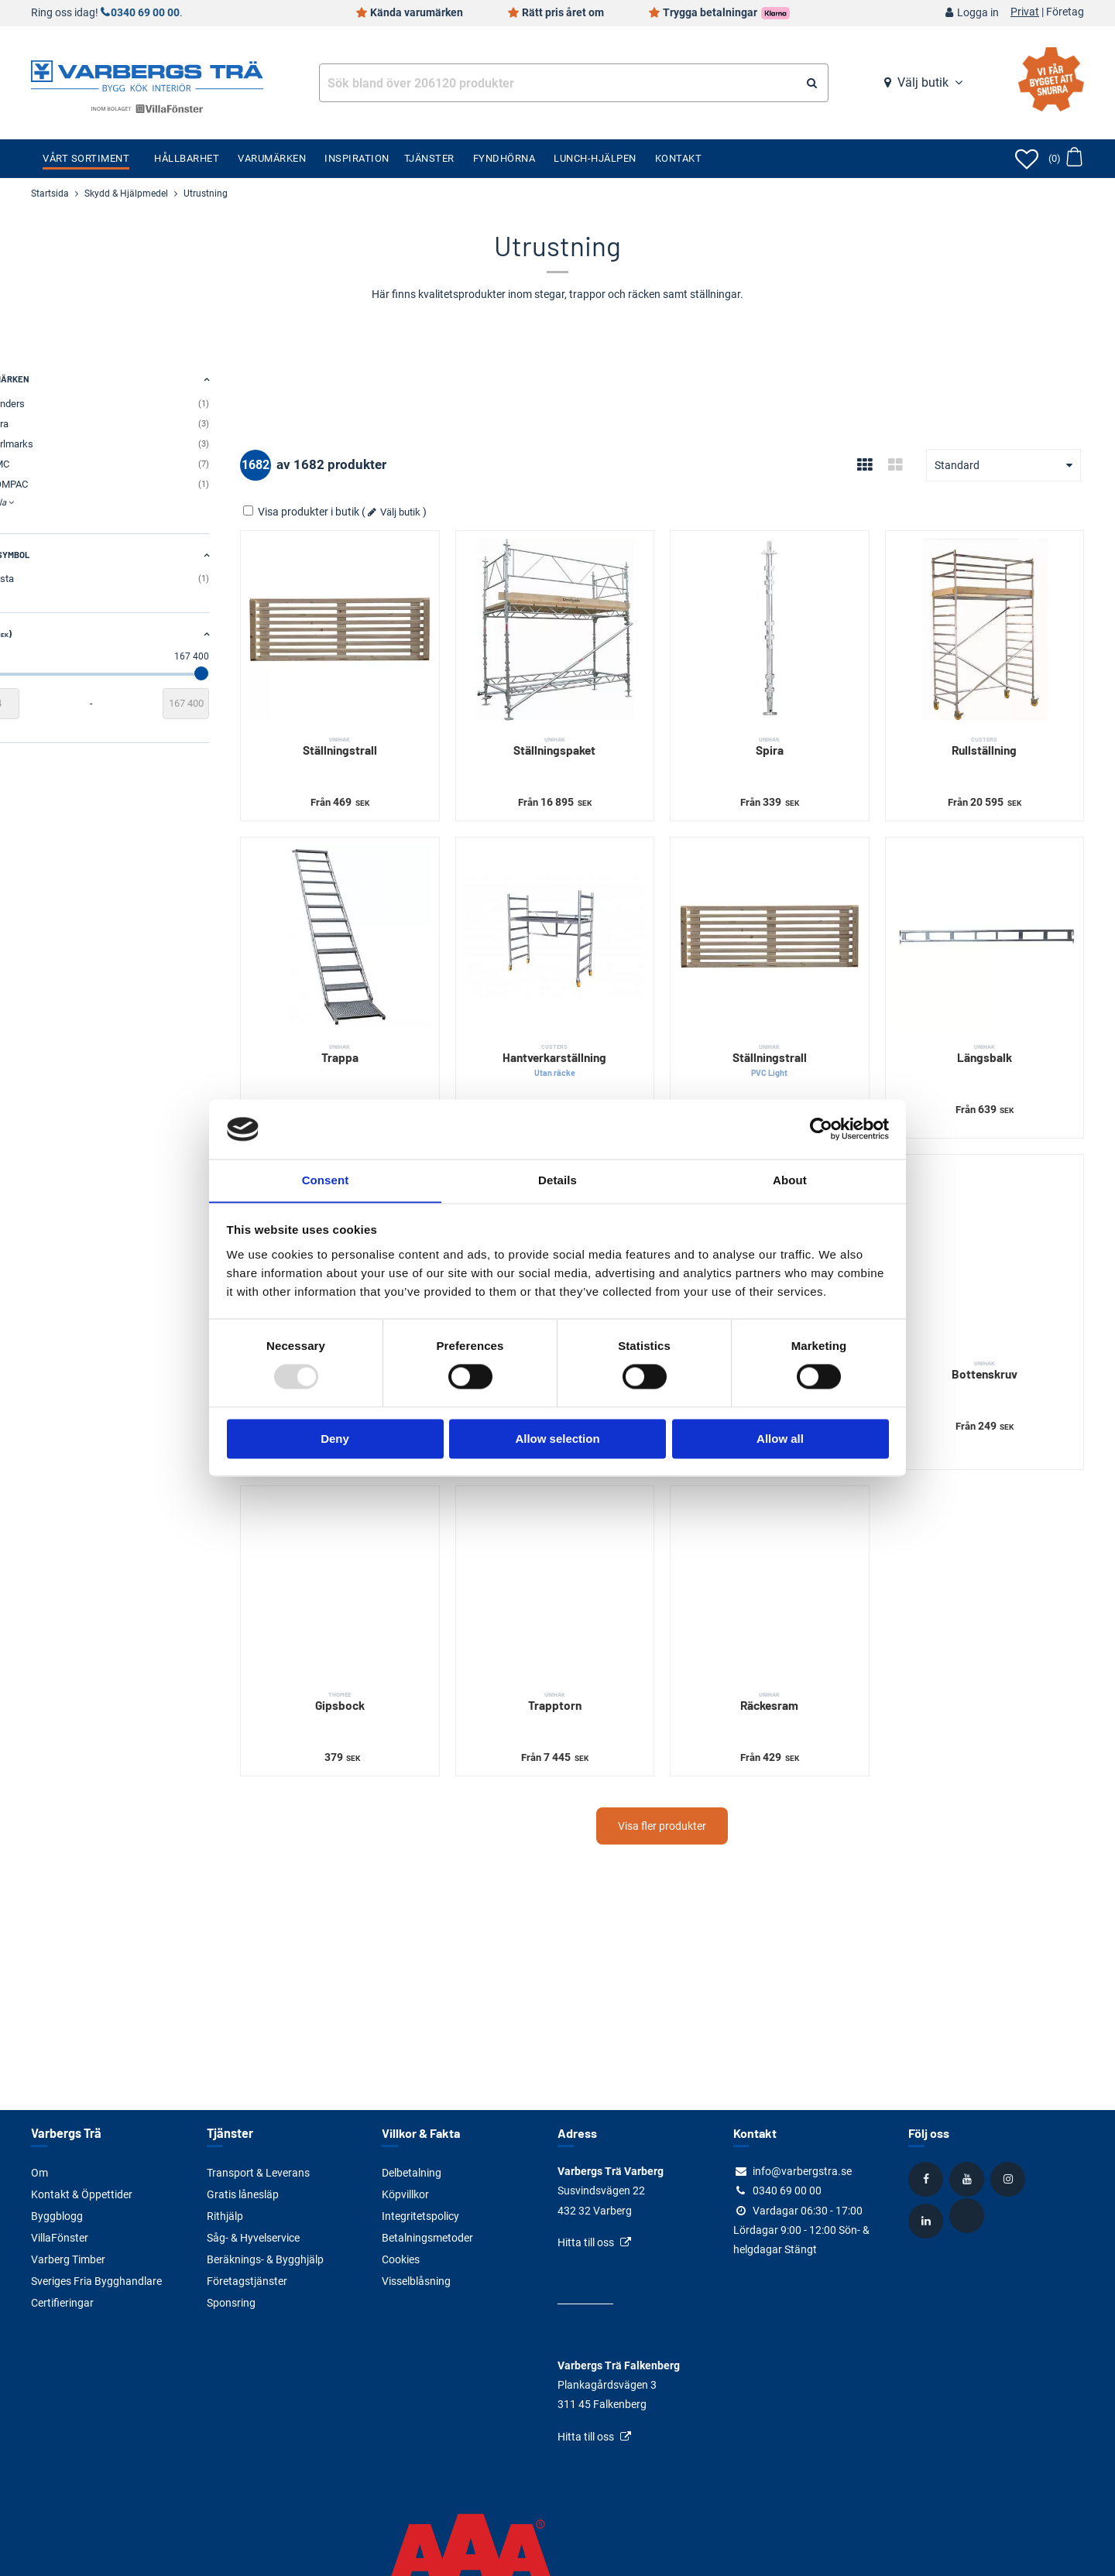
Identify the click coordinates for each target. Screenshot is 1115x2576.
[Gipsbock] (400, 1524)
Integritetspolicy (420, 2216)
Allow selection (557, 1439)
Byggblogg (57, 2216)
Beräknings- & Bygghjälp (265, 2259)
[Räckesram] (795, 1524)
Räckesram (795, 1632)
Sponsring (231, 2303)
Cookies (401, 2259)
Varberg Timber (68, 2259)
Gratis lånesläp (243, 2194)
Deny (335, 1439)
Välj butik (923, 82)
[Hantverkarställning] (598, 910)
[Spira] (795, 621)
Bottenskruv (993, 1318)
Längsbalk (993, 1018)
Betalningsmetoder (427, 2238)
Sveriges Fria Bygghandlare (96, 2281)
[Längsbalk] (993, 910)
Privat (1024, 12)
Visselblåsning (416, 2281)
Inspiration (356, 158)
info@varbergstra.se (802, 2171)
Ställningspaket (598, 729)
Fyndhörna (504, 158)
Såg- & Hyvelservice (253, 2238)
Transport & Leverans (258, 2173)
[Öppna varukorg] (1065, 158)
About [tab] (790, 1180)
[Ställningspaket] (598, 621)
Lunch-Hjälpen (595, 158)
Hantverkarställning (598, 1026)
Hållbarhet (186, 158)
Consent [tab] (325, 1180)
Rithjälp (225, 2216)
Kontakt (678, 158)
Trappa (400, 1018)
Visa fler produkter (697, 1756)
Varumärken (272, 158)
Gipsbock (400, 1632)
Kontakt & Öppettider (81, 2194)
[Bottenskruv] (993, 1210)
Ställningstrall (400, 729)
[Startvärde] (54, 703)
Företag (1065, 12)
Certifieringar (62, 2303)
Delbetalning (411, 2173)
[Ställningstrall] (400, 621)
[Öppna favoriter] (1026, 158)
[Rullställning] (993, 621)
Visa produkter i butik (372, 511)
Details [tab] (557, 1180)
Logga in (978, 13)
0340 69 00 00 (145, 12)
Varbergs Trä (65, 2133)
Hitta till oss (586, 2242)
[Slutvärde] (255, 703)
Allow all (780, 1439)
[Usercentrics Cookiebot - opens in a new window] (821, 1128)
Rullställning (993, 729)
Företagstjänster (247, 2281)
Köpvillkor (405, 2194)
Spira (795, 729)
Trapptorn (598, 1632)
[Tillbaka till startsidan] (147, 74)
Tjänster (429, 158)
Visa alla (47, 502)
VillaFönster (59, 2238)
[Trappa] (400, 910)
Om (39, 2173)
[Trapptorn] (598, 1524)
